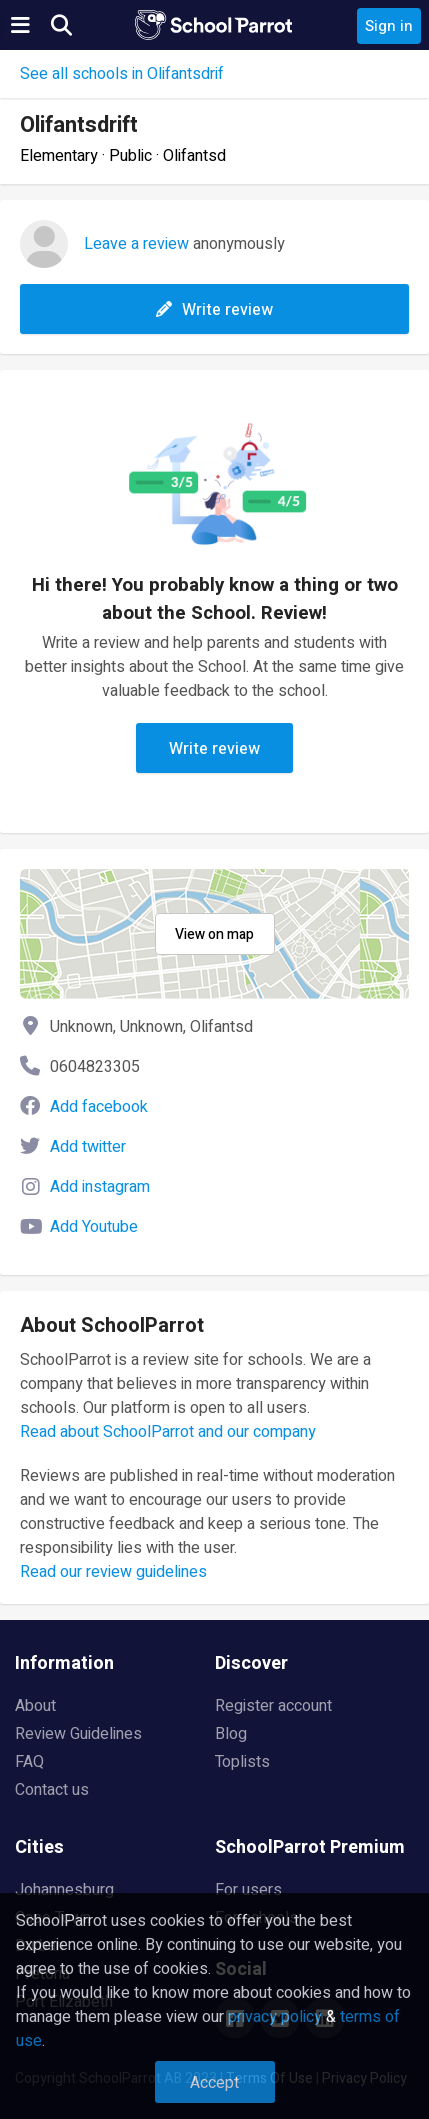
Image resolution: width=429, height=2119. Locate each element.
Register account (273, 1706)
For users (248, 1890)
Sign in (389, 26)
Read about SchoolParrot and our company (168, 1432)
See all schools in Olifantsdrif (122, 74)
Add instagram (100, 1187)
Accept (214, 2083)
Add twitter (88, 1147)
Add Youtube (94, 1227)
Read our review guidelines (113, 1572)
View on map (214, 934)
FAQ (29, 1762)
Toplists (242, 1762)
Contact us (52, 1790)
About (35, 1706)
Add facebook (99, 1107)
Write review (214, 310)
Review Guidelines (78, 1734)
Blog (231, 1734)
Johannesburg (64, 1890)
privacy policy (275, 2017)
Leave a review (136, 244)
